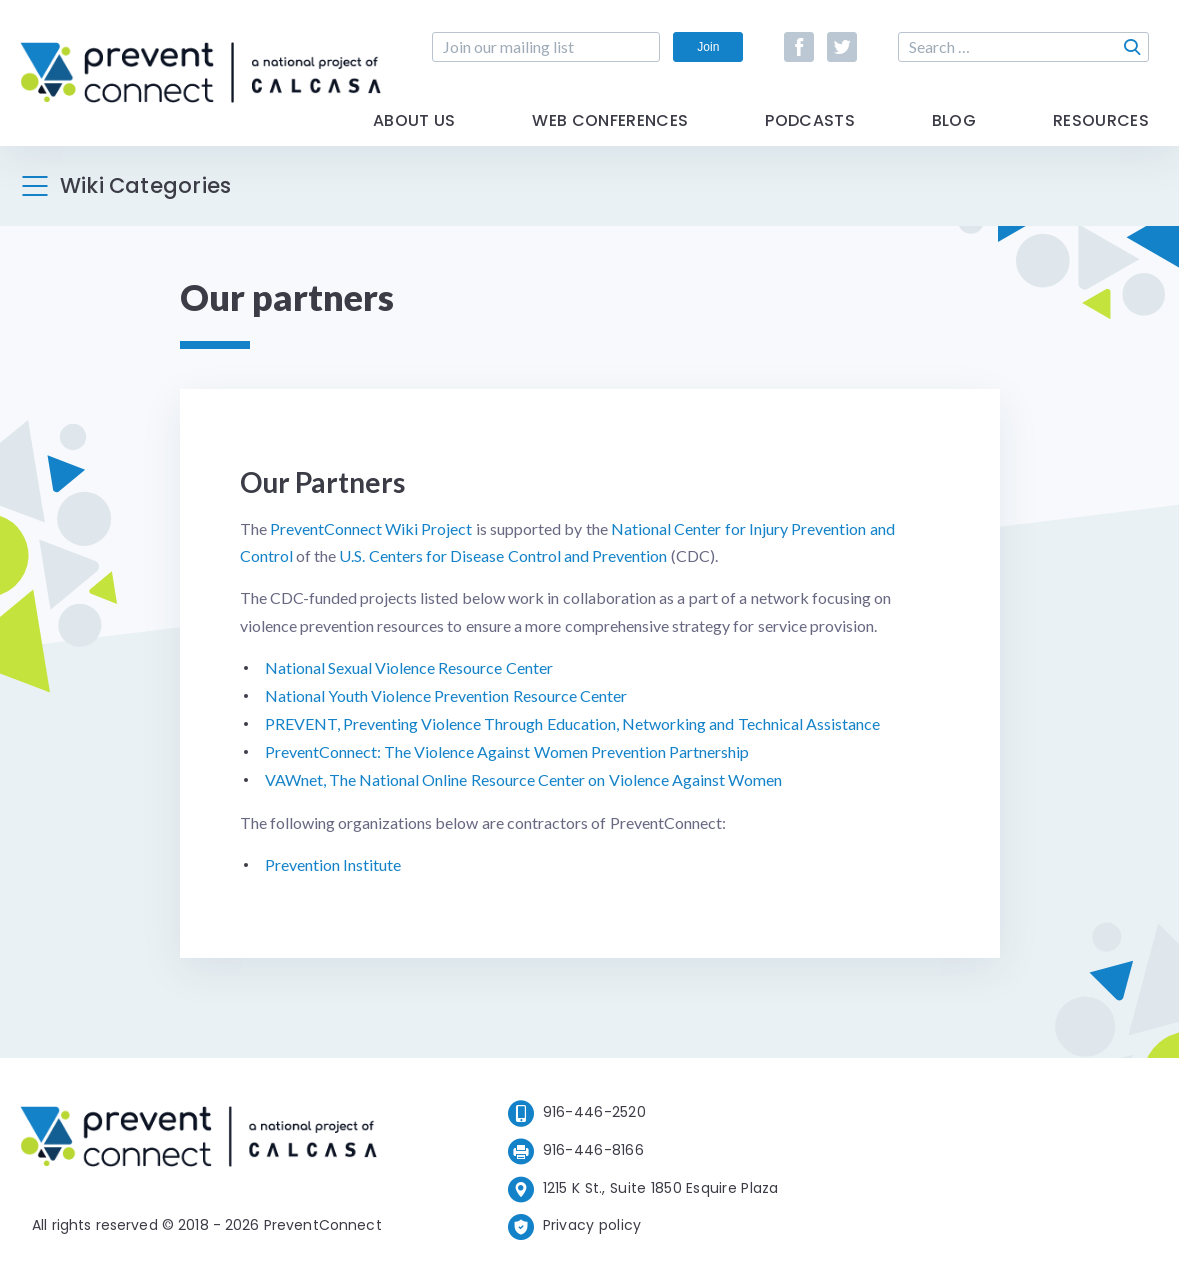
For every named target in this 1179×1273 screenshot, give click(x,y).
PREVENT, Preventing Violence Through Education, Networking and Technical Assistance (573, 723)
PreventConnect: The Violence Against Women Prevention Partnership (507, 751)
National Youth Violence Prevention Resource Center (446, 695)
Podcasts (810, 122)
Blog (954, 122)
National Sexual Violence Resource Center (409, 667)
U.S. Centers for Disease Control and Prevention (503, 555)
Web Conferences (610, 122)
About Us (414, 122)
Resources (1101, 122)
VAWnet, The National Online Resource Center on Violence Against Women (524, 779)
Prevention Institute (333, 864)
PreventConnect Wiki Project (371, 528)
